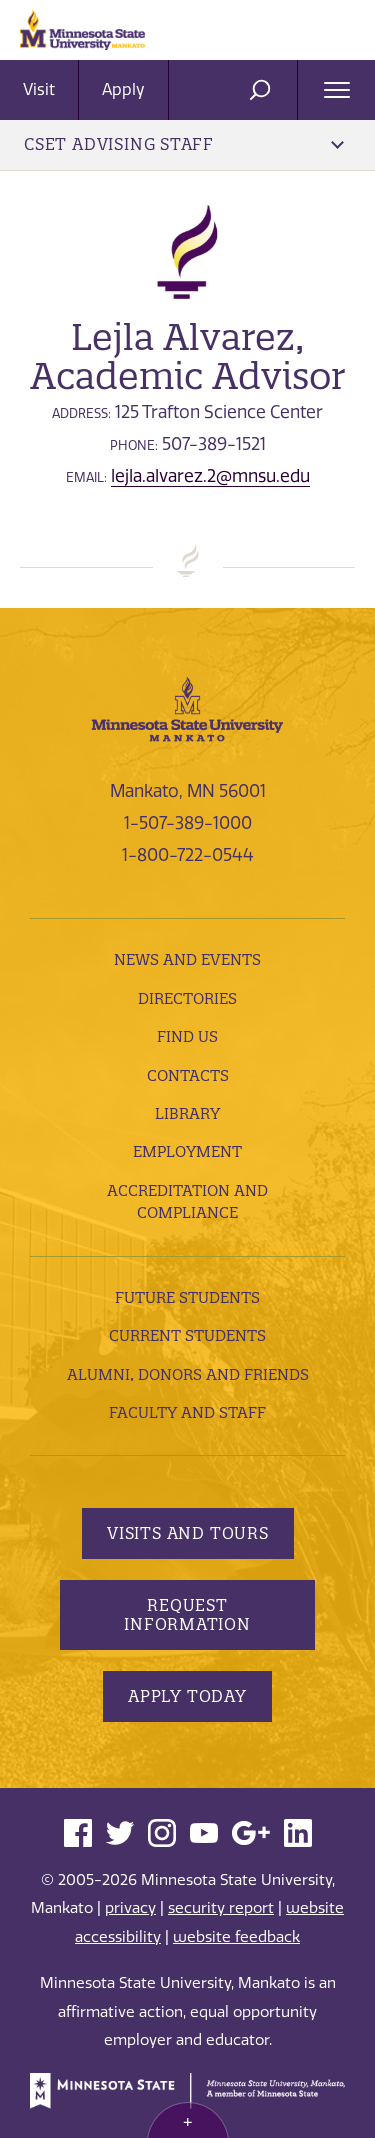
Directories (187, 998)
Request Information (187, 1614)
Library (187, 1113)
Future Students (187, 1297)
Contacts (188, 1075)
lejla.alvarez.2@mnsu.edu (210, 476)
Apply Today (187, 1696)
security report (221, 1908)
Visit (39, 89)
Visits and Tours (188, 1533)
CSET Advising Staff (184, 144)
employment (187, 1151)
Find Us (187, 1036)
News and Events (187, 959)
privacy (130, 1908)
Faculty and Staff (187, 1412)
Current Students (187, 1335)
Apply (123, 89)
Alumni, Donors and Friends (188, 1374)
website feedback (236, 1937)
